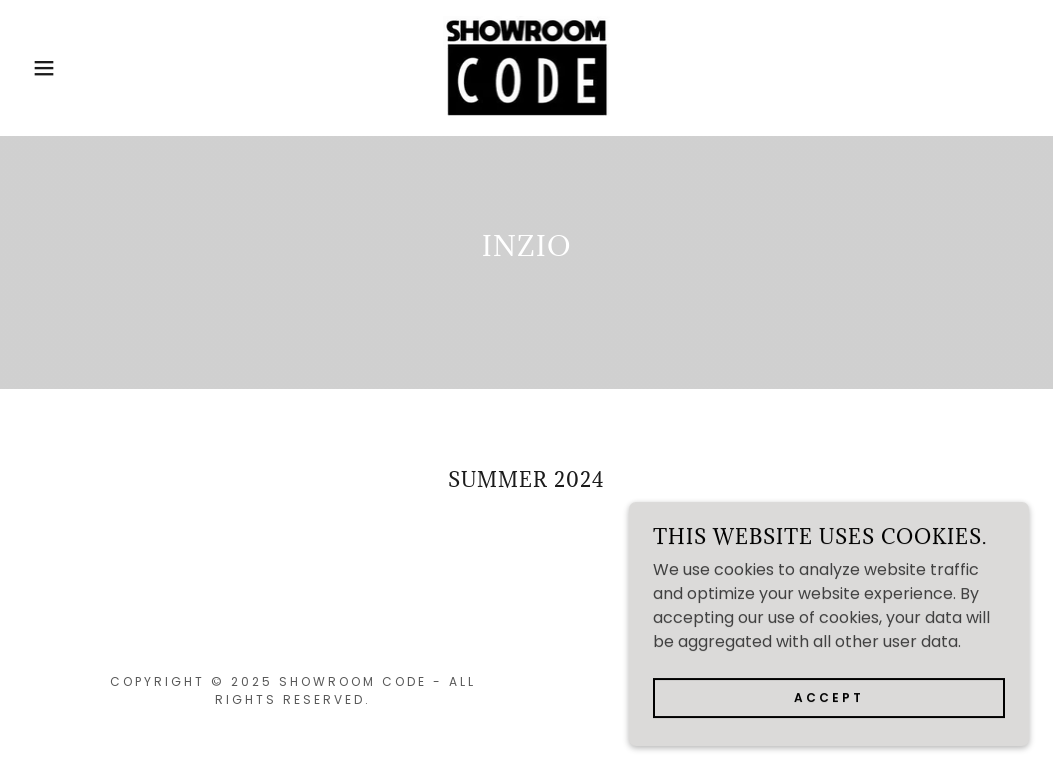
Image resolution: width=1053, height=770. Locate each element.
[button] (52, 68)
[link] (527, 66)
